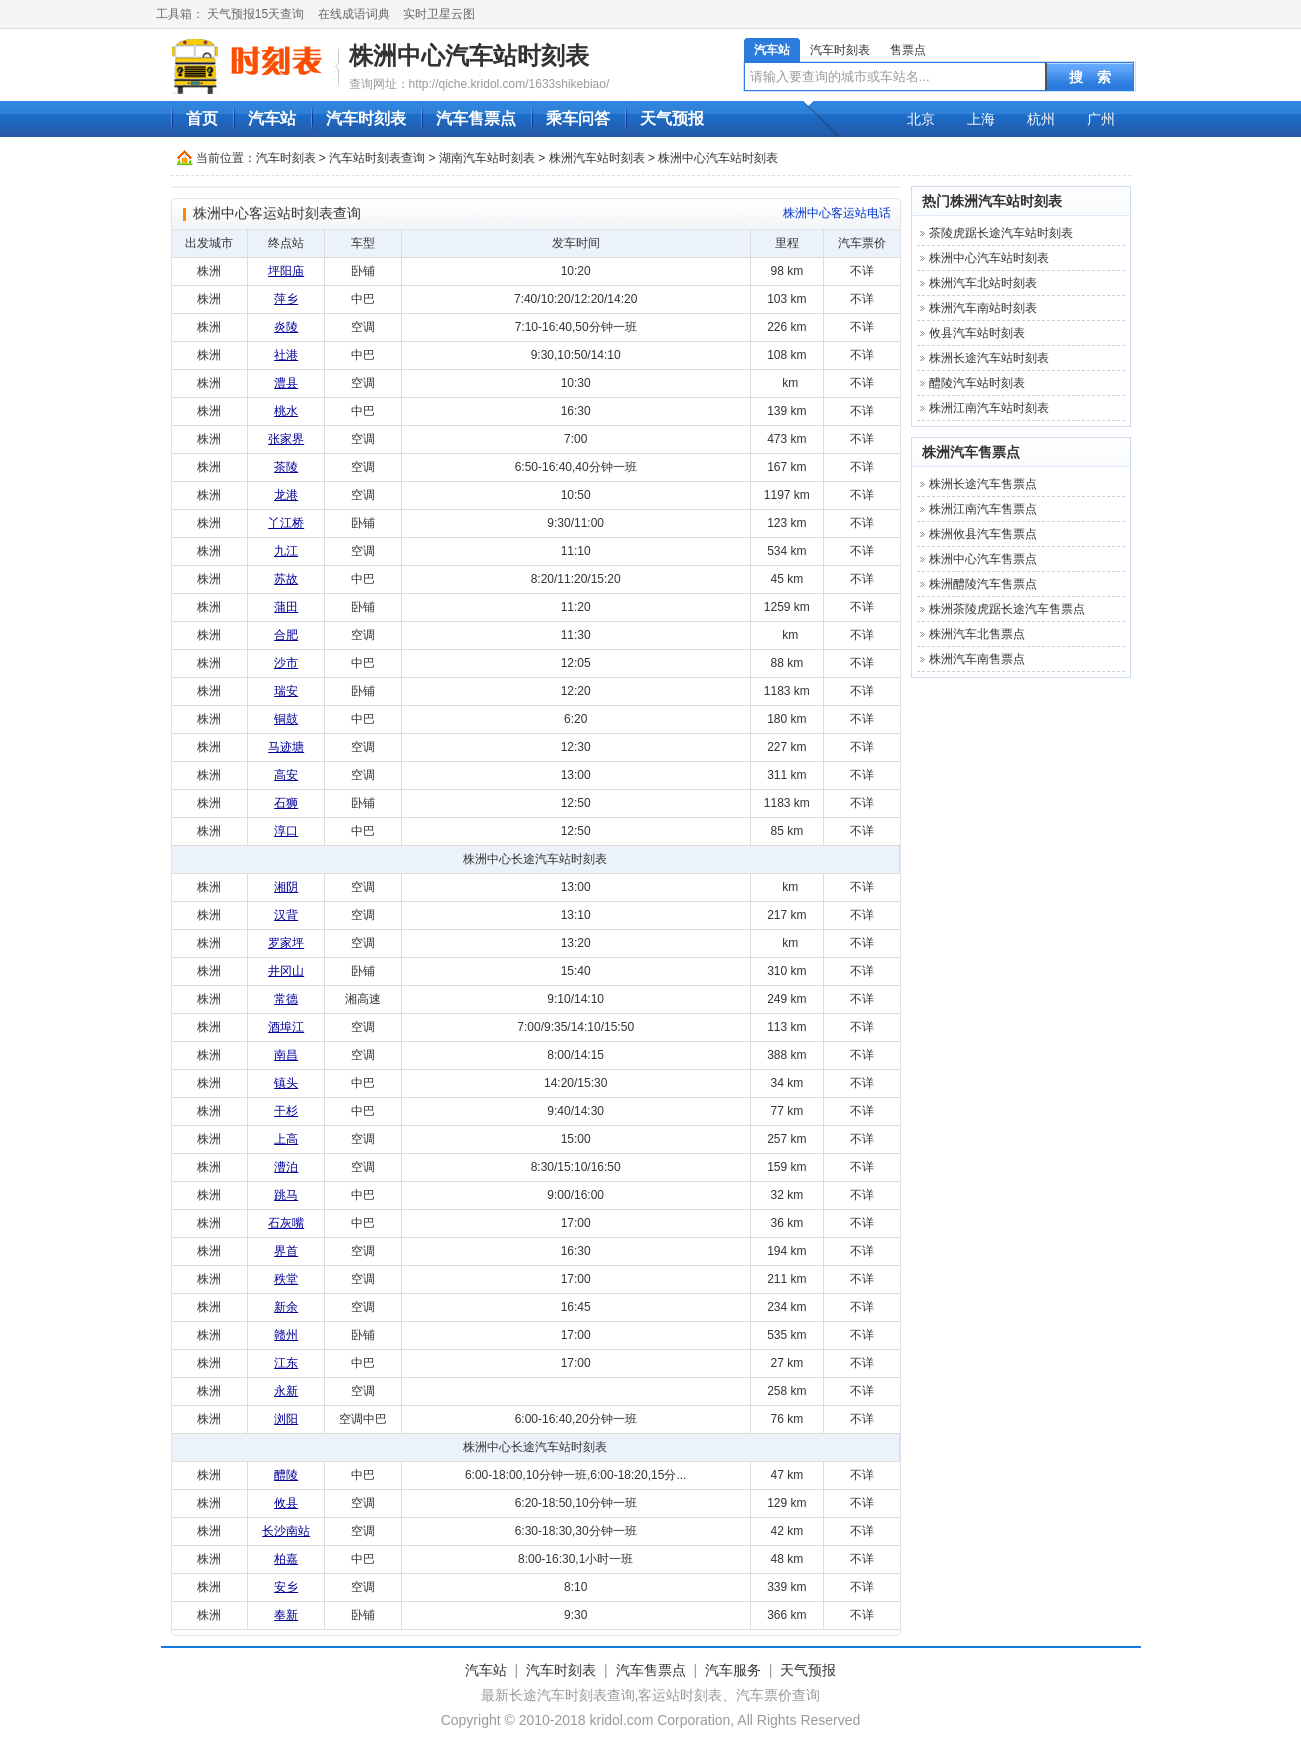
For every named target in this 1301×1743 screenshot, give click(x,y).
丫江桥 (286, 523)
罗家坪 (286, 943)
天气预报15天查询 (255, 14)
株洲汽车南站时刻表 (983, 308)
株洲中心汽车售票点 (983, 559)
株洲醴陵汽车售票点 (983, 584)
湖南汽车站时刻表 (487, 158)
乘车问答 (578, 118)
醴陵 (286, 1475)
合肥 (286, 635)
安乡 (286, 1587)
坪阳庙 (286, 271)
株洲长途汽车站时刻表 (989, 358)
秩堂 (286, 1279)
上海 (981, 119)
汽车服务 (733, 1670)
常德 (286, 999)
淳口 (286, 831)
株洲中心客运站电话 (837, 213)
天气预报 (672, 118)
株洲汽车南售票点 (977, 659)
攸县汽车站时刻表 (977, 333)
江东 (286, 1363)
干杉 (286, 1111)
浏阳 (286, 1419)
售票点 (908, 50)
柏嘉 (286, 1559)
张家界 (286, 439)
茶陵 (286, 467)
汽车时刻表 (840, 50)
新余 (286, 1307)
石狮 (286, 803)
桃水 (286, 411)
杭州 (1041, 119)
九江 (286, 551)
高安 (286, 775)
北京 (921, 119)
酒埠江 (286, 1027)
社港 (286, 355)
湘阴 (286, 887)
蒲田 (286, 607)
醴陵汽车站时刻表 (977, 383)
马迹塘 (286, 747)
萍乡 (286, 299)
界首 (286, 1251)
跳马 (286, 1195)
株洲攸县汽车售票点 (983, 534)
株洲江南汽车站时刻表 (989, 408)
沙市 (286, 663)
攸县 (286, 1503)
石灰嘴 (286, 1223)
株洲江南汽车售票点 (983, 509)
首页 (202, 118)
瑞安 (286, 691)
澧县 (286, 383)
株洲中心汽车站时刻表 (469, 55)
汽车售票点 (476, 118)
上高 (286, 1139)
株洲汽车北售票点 (977, 634)
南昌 (286, 1055)
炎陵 (286, 327)
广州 (1101, 119)
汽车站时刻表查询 (377, 158)
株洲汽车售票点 (971, 452)
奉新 (286, 1615)
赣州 (286, 1335)
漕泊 (286, 1167)
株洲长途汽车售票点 (983, 484)
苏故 (286, 579)
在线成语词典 (354, 14)
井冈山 (286, 971)
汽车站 (772, 50)
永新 (286, 1391)
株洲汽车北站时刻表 (983, 283)
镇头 (286, 1083)
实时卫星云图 (439, 14)
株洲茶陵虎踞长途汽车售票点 (1007, 609)
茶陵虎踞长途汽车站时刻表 (1001, 233)
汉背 (286, 915)
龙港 (286, 495)
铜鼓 (286, 719)
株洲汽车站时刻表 (597, 158)
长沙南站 (286, 1531)
